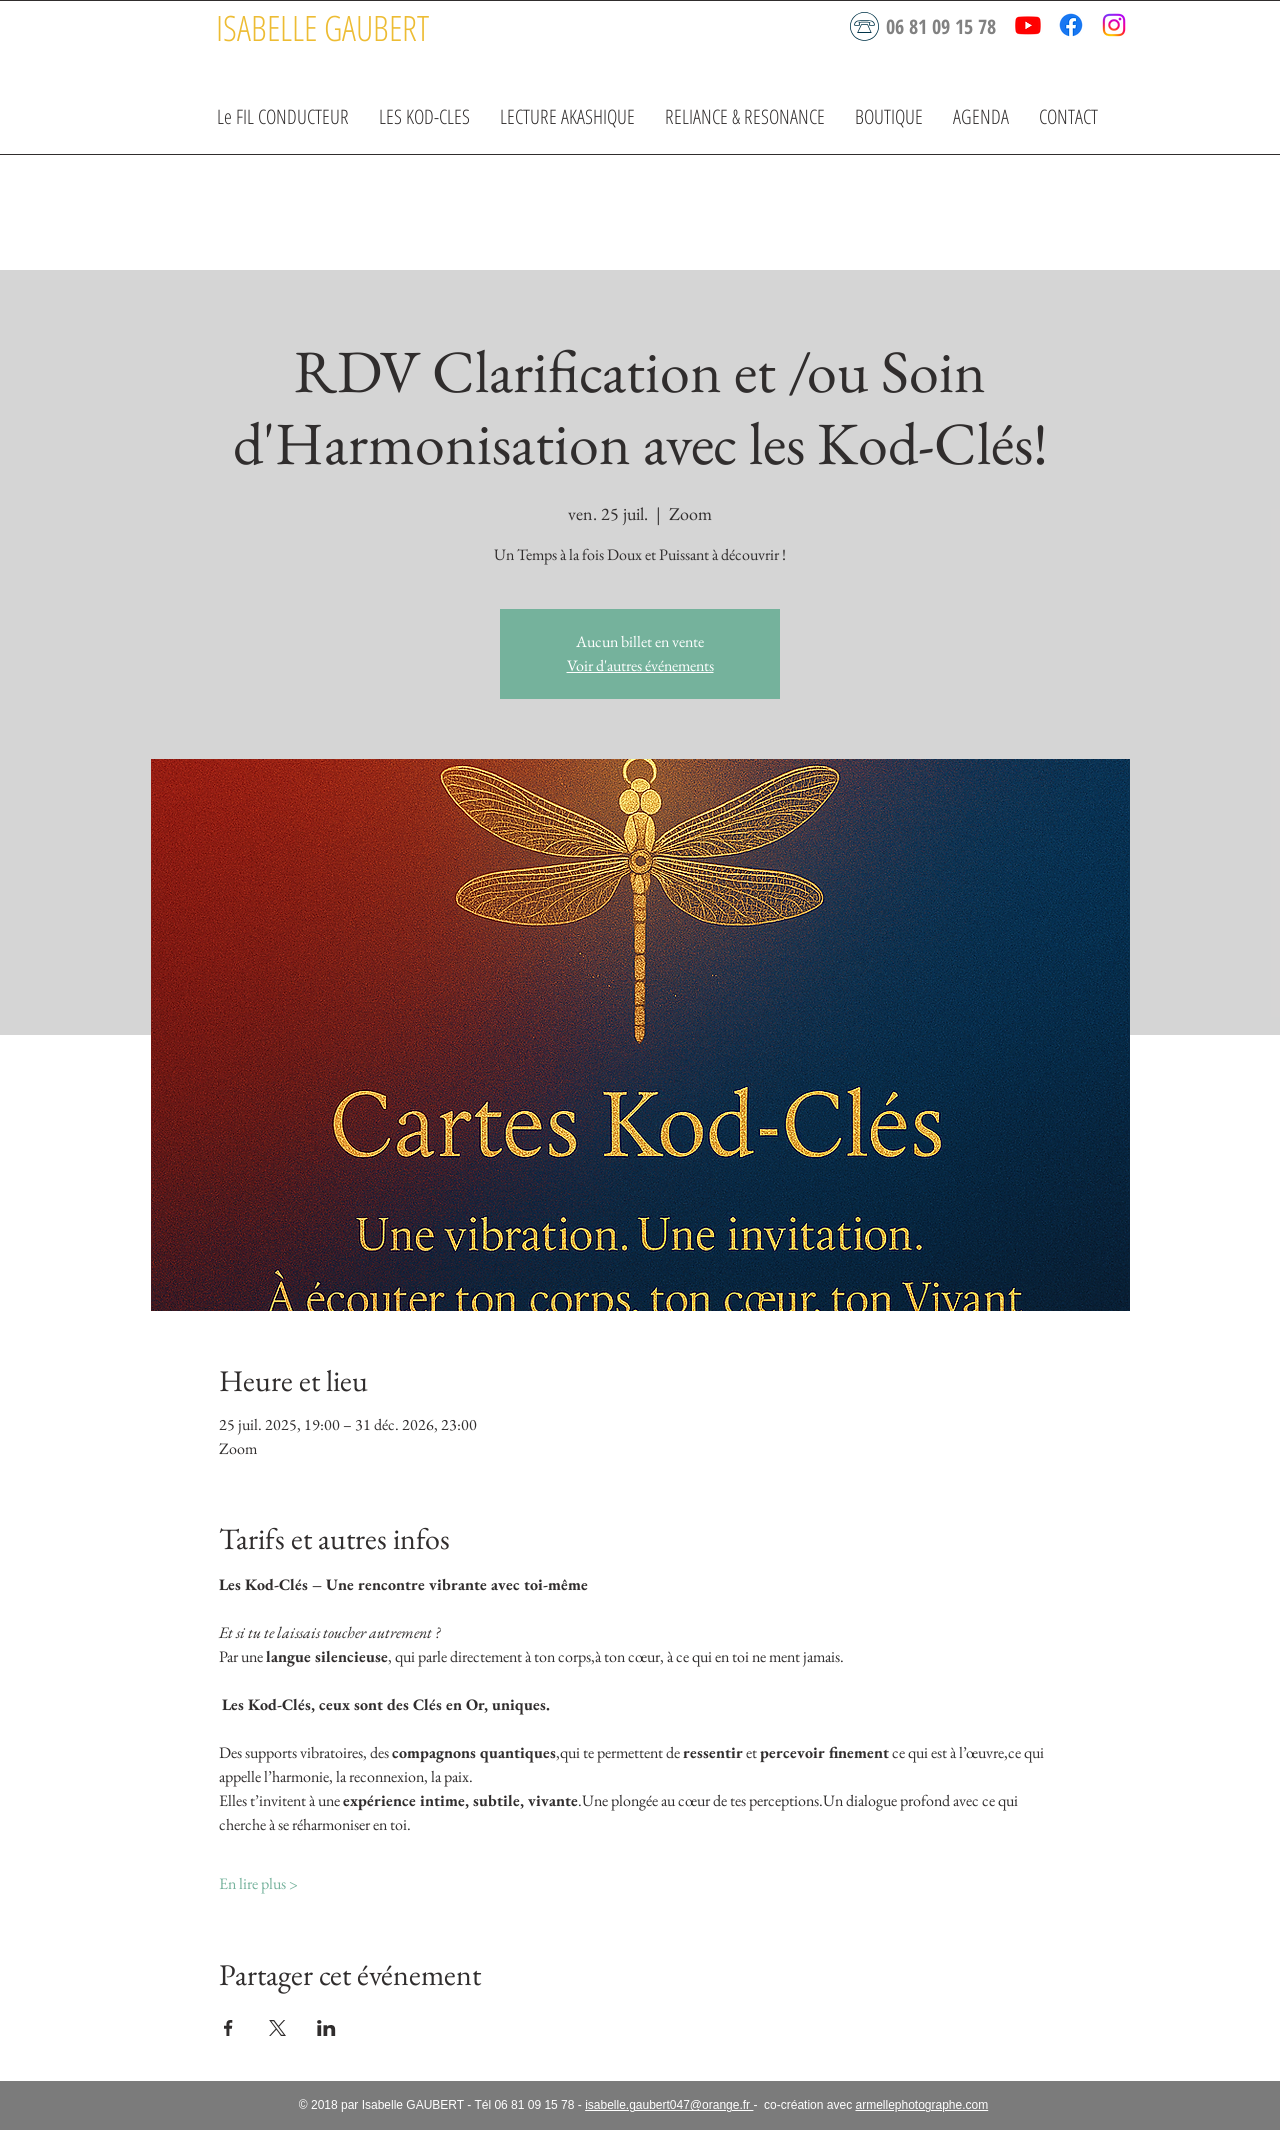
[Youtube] (1028, 25)
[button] (424, 116)
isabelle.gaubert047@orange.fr (669, 2105)
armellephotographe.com (921, 2105)
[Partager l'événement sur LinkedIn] (326, 2028)
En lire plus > (258, 1883)
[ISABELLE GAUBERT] (322, 27)
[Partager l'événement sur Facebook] (228, 2028)
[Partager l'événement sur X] (277, 2028)
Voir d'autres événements (640, 665)
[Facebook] (1071, 25)
